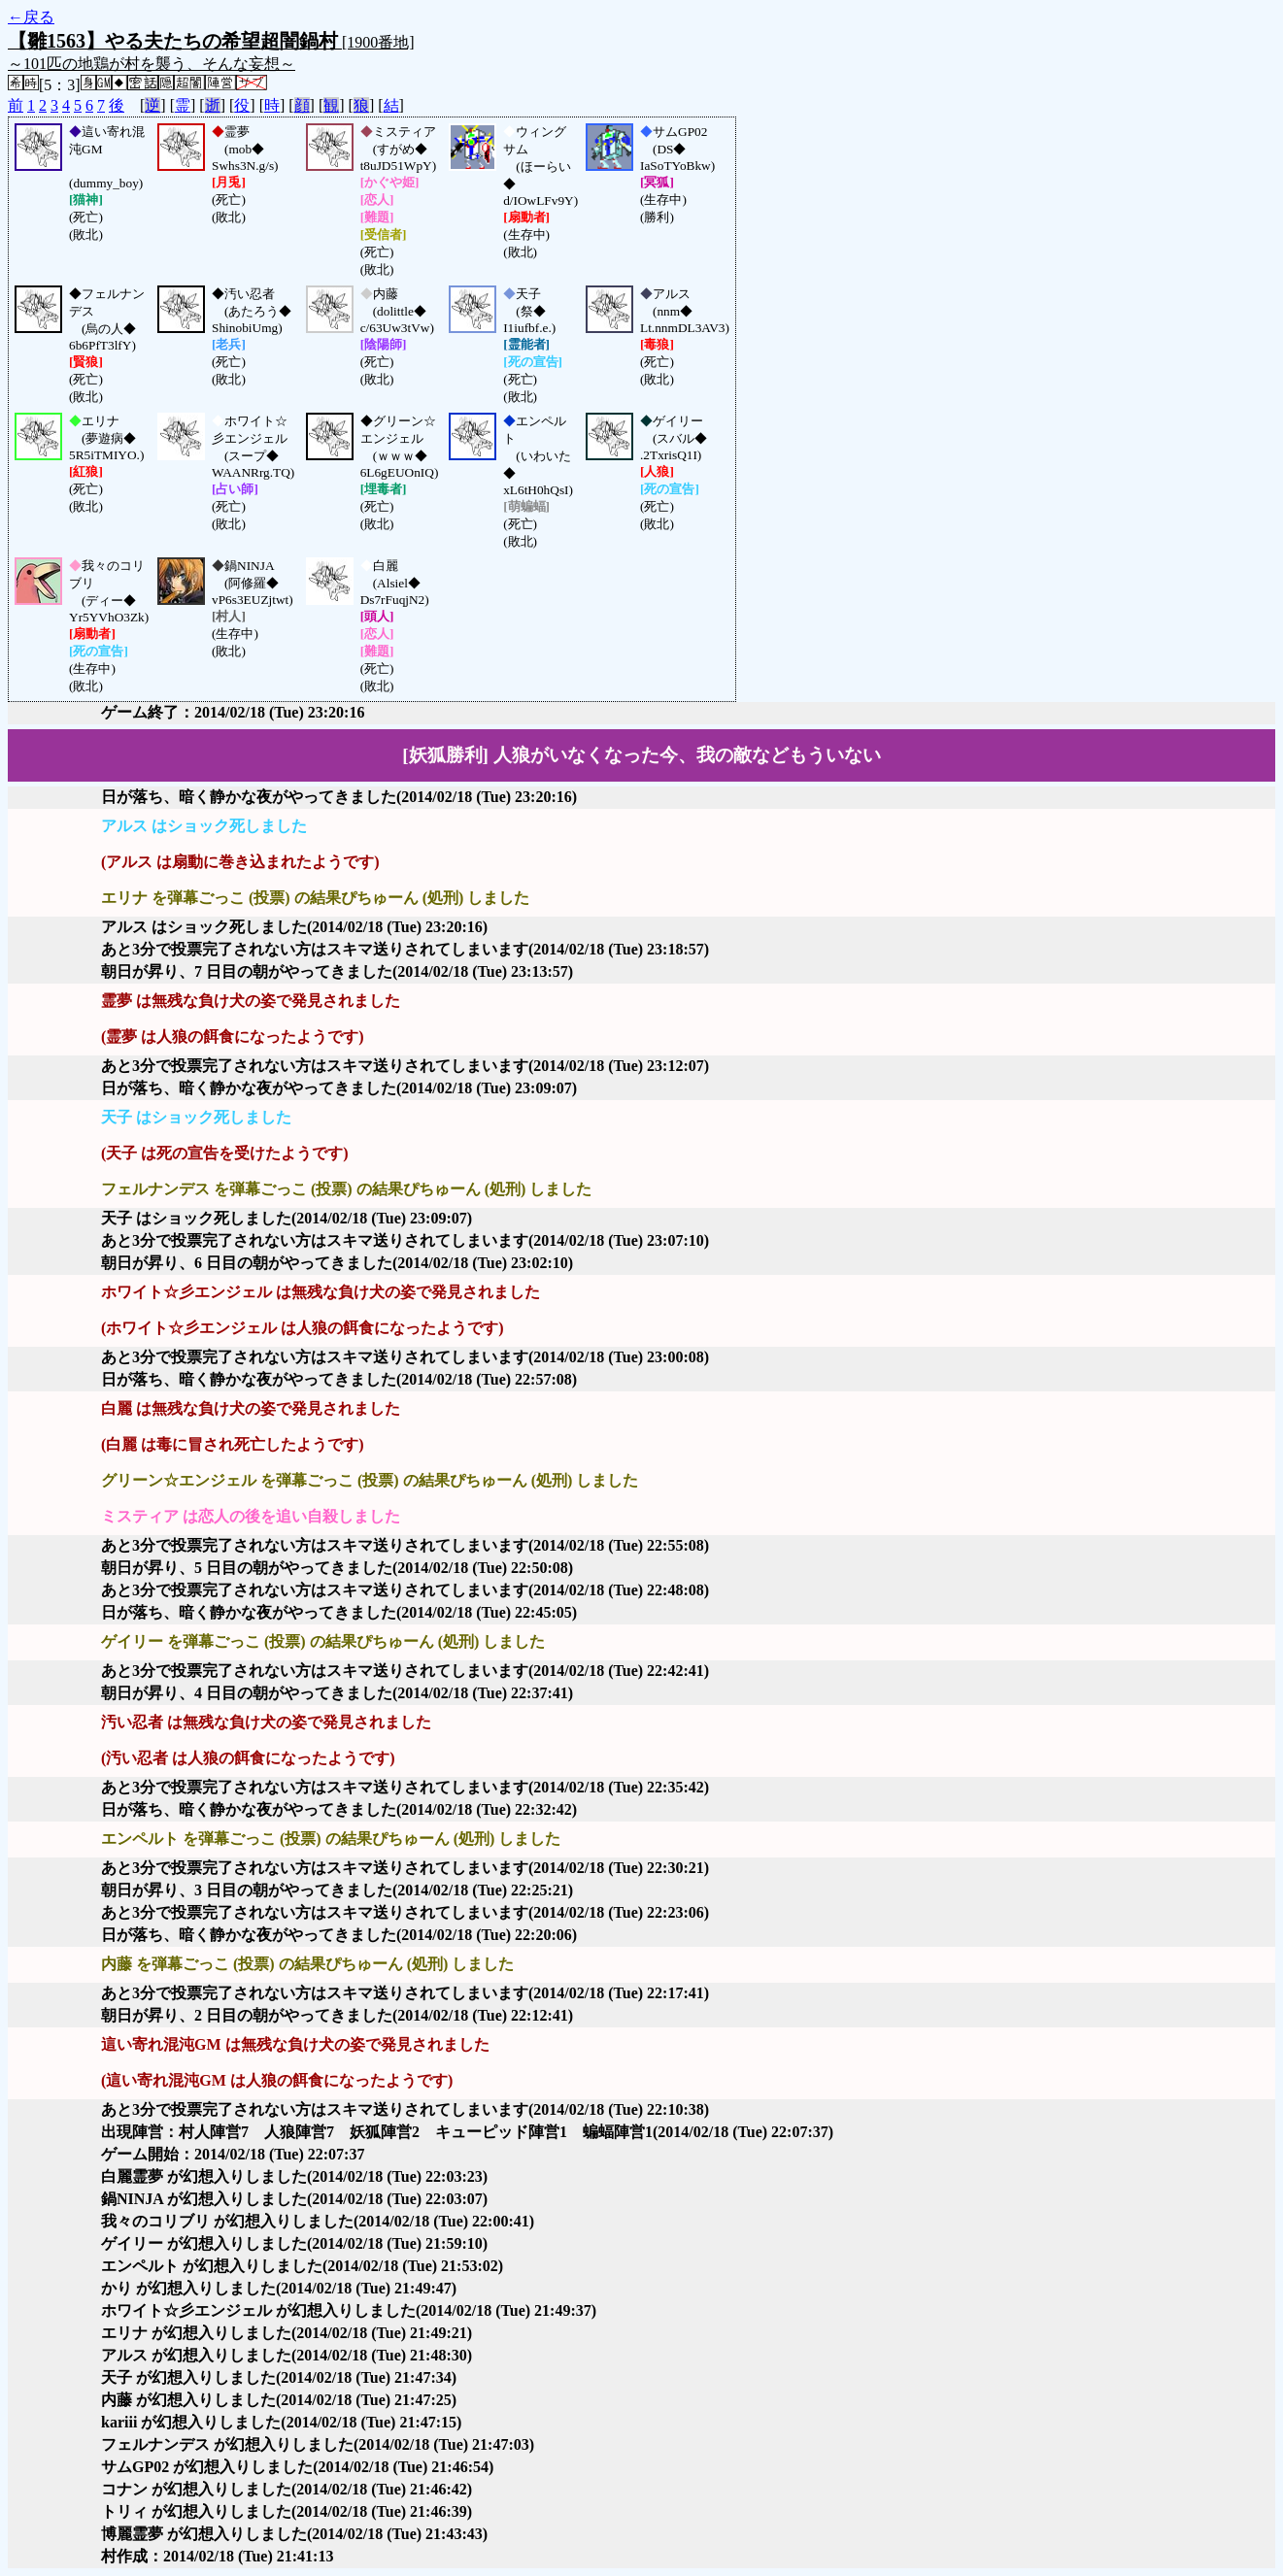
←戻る (31, 17)
